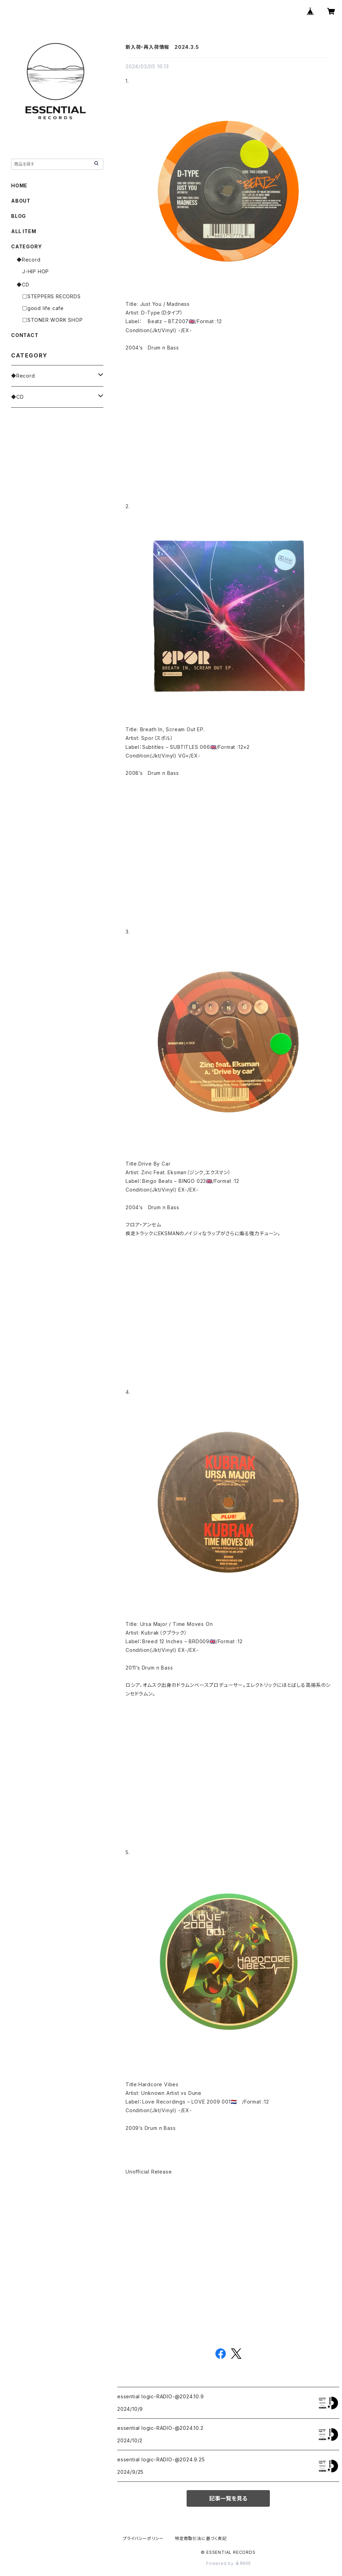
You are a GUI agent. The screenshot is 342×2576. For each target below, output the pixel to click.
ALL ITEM (23, 231)
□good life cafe (43, 308)
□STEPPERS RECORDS (51, 296)
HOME (19, 185)
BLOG (18, 216)
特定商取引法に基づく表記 (201, 2538)
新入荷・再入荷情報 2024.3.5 (162, 47)
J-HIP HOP (35, 271)
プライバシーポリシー (143, 2538)
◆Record (29, 260)
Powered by (228, 2563)
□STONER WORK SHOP (52, 320)
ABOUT (21, 201)
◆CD (23, 284)
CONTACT (25, 335)
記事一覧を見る (228, 2498)
